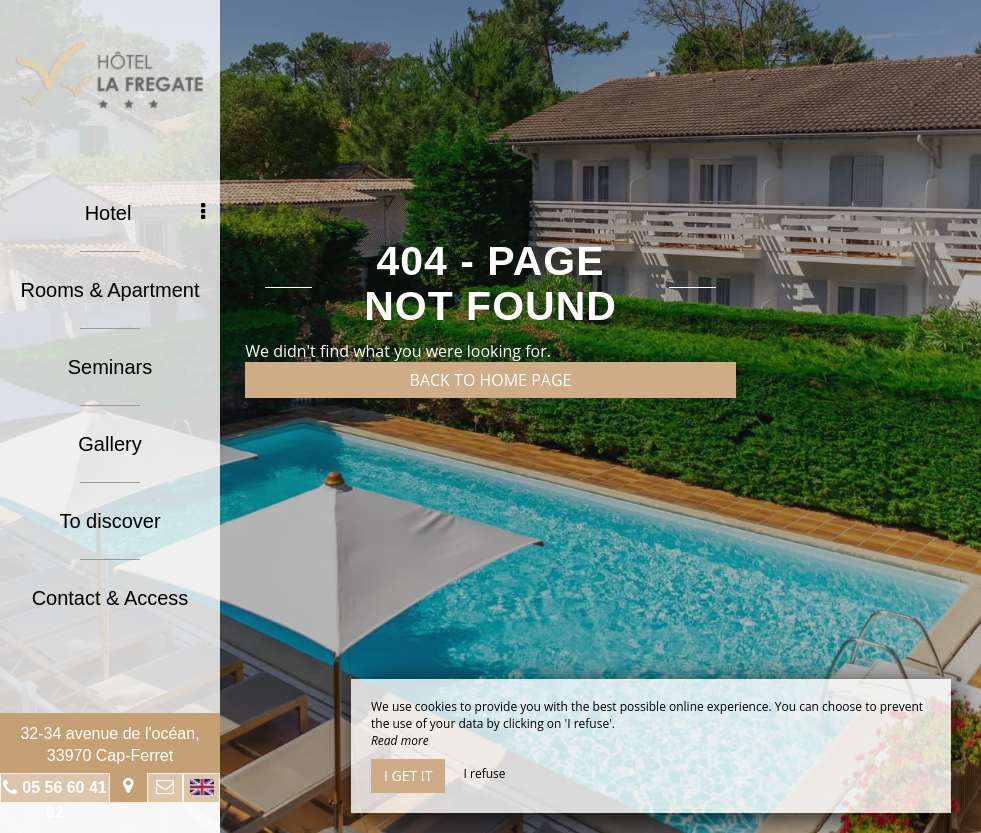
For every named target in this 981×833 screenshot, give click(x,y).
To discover (109, 521)
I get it (408, 775)
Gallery (109, 444)
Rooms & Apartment (110, 290)
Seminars (110, 367)
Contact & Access (110, 598)
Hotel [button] (145, 213)
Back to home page (491, 380)
